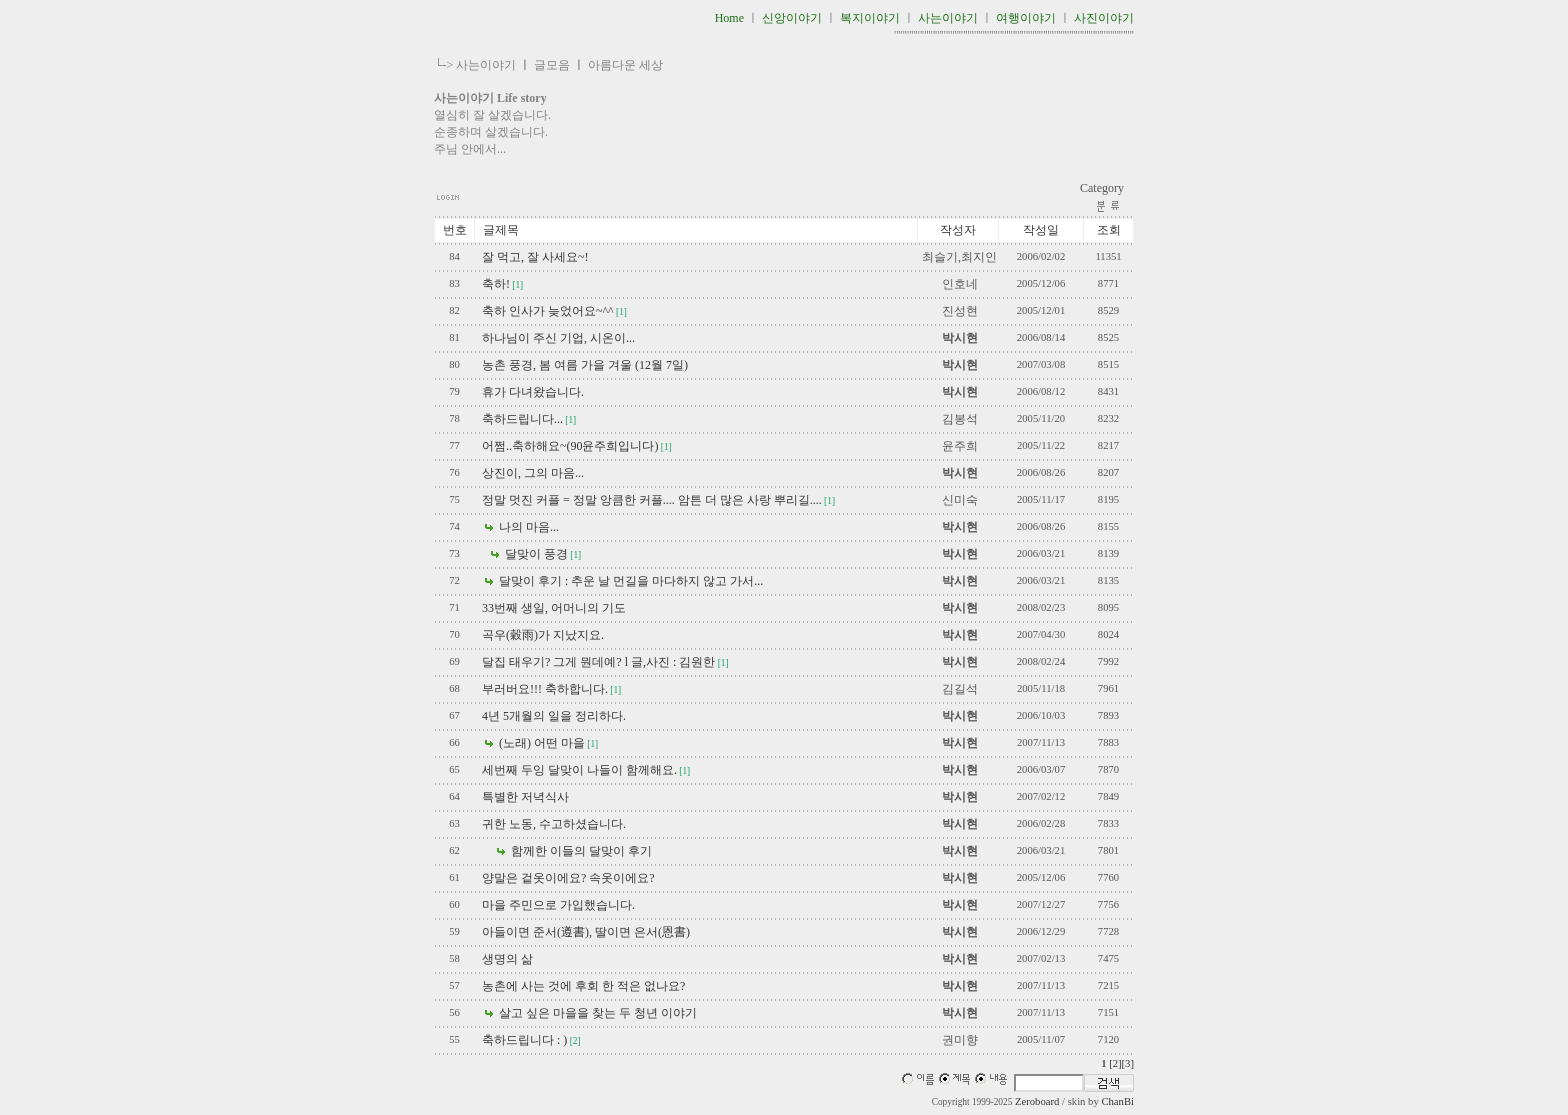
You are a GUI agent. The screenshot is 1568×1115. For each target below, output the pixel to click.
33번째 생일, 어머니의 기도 (554, 608)
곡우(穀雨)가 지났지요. (543, 635)
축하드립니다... (522, 419)
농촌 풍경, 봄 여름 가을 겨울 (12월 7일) (585, 365)
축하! (496, 284)
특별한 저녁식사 (525, 797)
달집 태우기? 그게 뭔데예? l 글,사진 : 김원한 (598, 662)
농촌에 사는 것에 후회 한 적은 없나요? (583, 986)
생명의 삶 (507, 959)
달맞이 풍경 (535, 554)
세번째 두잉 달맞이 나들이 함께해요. (579, 770)
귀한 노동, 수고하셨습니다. (554, 824)
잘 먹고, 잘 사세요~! (535, 257)
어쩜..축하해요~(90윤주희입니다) (570, 446)
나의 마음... (527, 527)
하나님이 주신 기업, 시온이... (558, 338)
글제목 (501, 230)
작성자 (958, 230)
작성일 (1041, 230)
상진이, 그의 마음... (533, 473)
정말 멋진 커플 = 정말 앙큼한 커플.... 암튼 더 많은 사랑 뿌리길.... (652, 500)
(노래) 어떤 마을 (540, 743)
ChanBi (1117, 1101)
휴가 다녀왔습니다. (533, 392)
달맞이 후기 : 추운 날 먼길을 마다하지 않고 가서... (629, 581)
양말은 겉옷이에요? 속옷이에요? (568, 878)
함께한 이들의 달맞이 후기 (580, 851)
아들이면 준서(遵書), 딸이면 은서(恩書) (586, 932)
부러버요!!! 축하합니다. (545, 689)
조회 (1109, 230)
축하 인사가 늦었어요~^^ (548, 311)
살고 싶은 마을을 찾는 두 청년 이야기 (596, 1013)
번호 (455, 230)
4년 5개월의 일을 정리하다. (554, 716)
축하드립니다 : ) (524, 1040)
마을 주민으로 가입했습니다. (558, 905)
